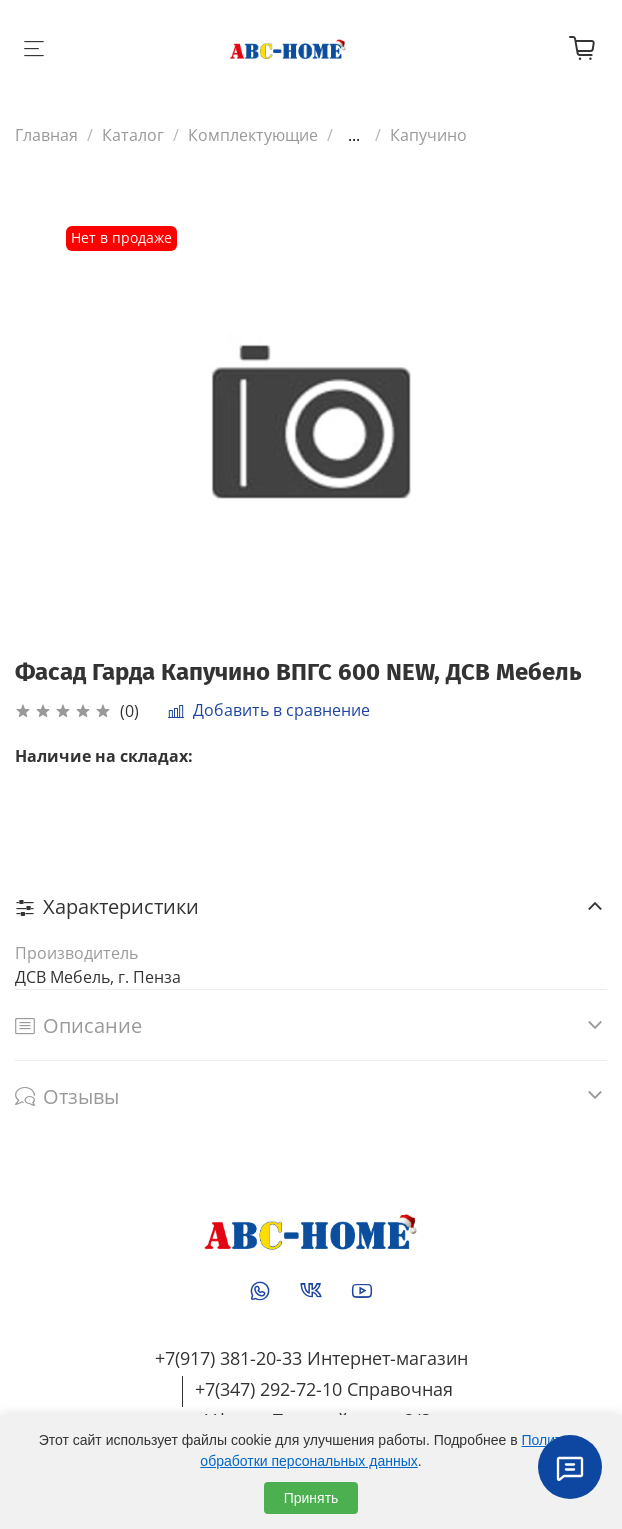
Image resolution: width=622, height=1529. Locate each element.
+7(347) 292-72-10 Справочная (324, 1389)
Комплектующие (253, 135)
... (354, 135)
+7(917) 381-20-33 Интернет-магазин (311, 1358)
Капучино (428, 135)
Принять (311, 1498)
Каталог (133, 135)
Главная (46, 135)
